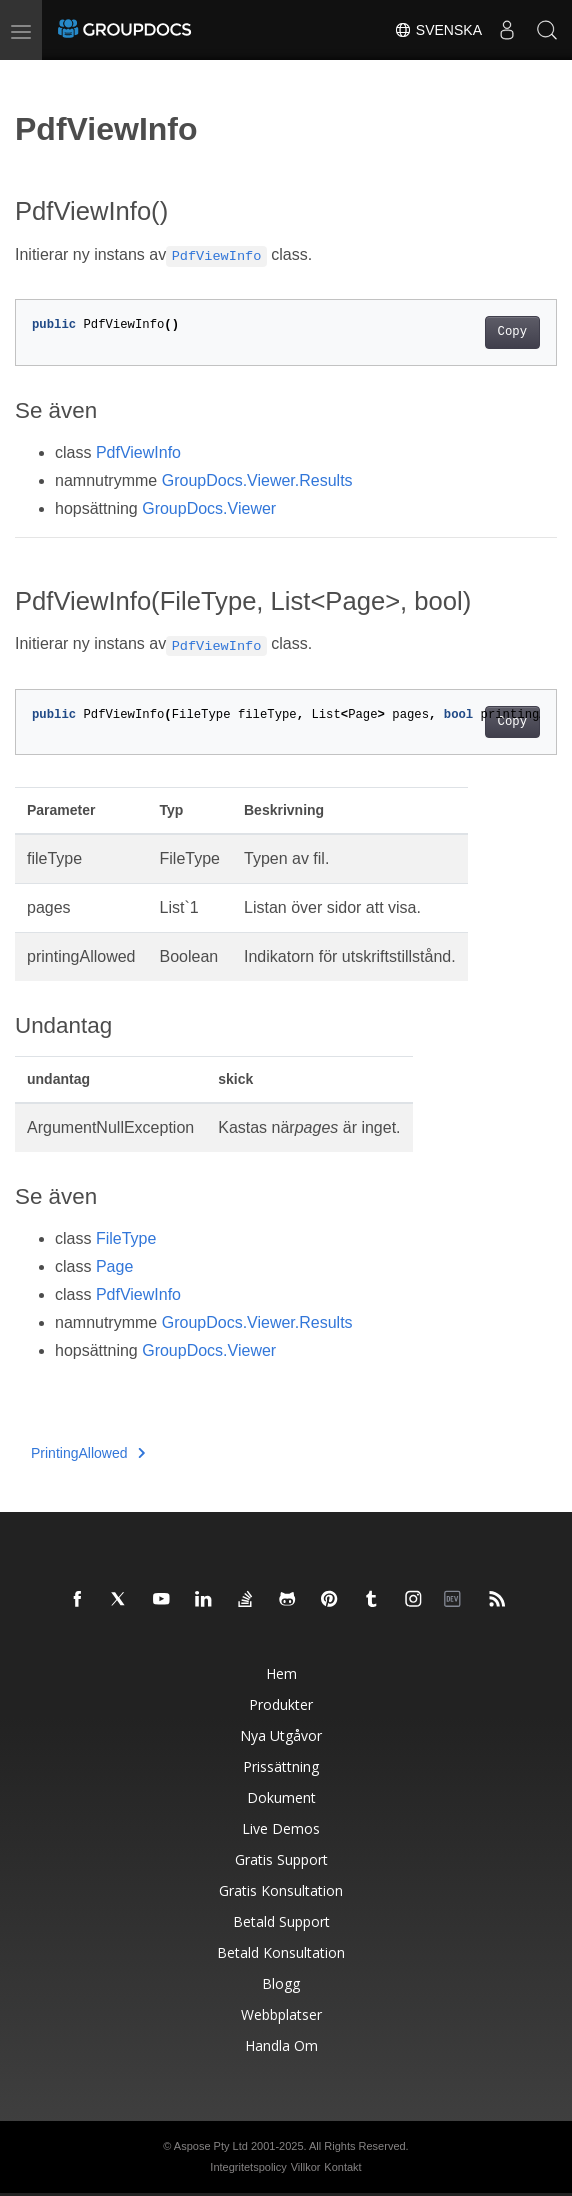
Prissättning (281, 1766)
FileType (126, 1238)
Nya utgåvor (281, 1735)
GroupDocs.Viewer (209, 508)
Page (114, 1266)
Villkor (306, 2167)
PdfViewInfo (138, 452)
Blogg (281, 1983)
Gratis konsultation (281, 1890)
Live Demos (281, 1828)
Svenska (438, 30)
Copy (512, 332)
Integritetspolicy (248, 2167)
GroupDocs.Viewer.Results (257, 480)
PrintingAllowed (88, 1453)
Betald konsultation (281, 1952)
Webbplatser (281, 2014)
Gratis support (281, 1859)
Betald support (281, 1921)
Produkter (281, 1704)
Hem (281, 1673)
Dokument (281, 1797)
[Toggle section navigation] (32, 77)
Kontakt (342, 2167)
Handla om (281, 2045)
